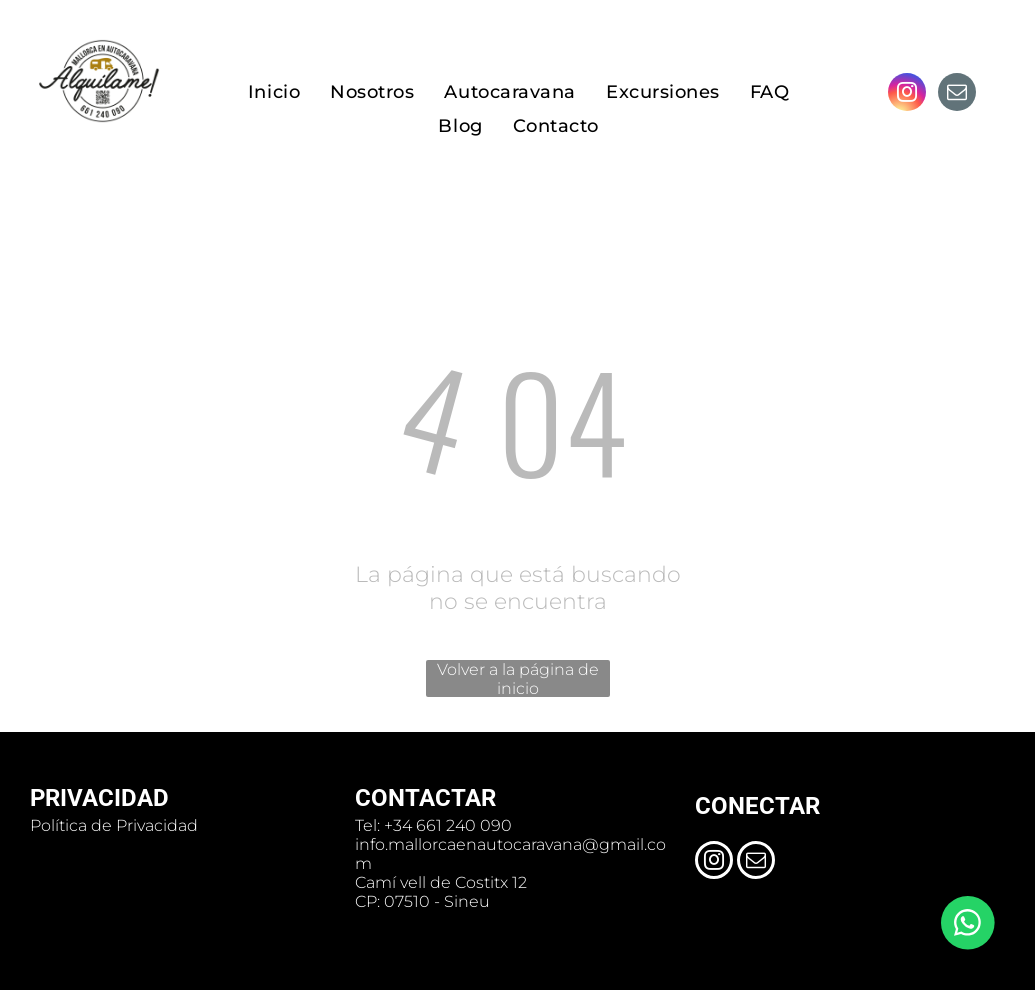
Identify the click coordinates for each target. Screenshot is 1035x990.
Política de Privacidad (114, 825)
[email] (957, 94)
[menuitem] (274, 92)
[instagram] (907, 94)
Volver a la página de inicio (518, 678)
